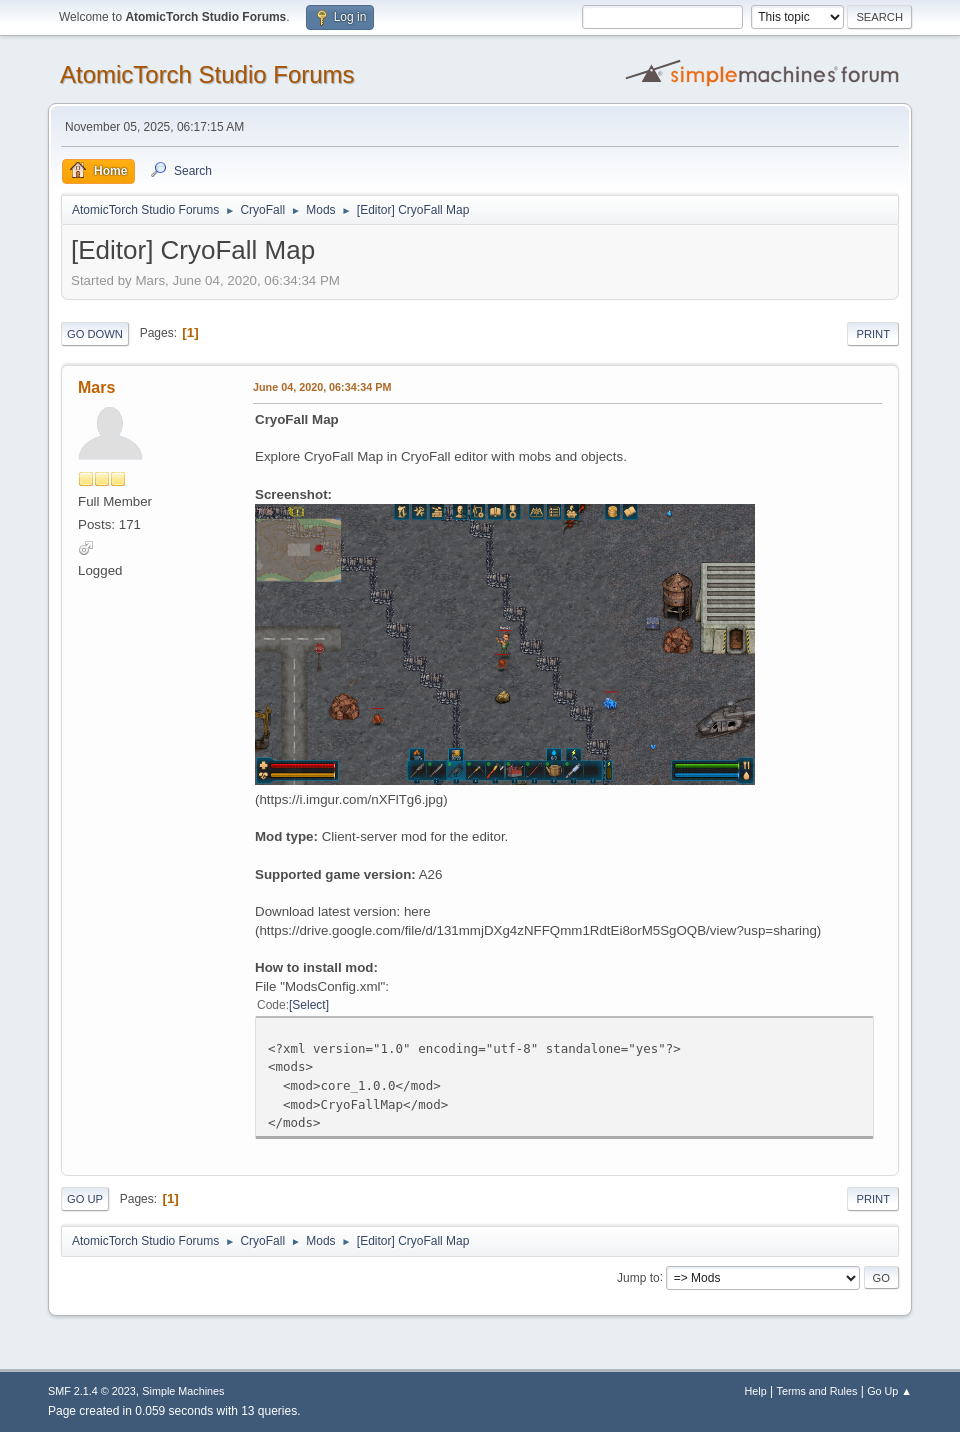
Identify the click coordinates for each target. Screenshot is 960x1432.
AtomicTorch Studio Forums (207, 74)
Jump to (638, 1277)
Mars (96, 387)
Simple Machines (183, 1391)
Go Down (95, 334)
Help (756, 1391)
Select (308, 1005)
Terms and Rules (817, 1391)
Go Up (85, 1199)
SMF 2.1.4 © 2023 (92, 1391)
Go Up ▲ (889, 1391)
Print (873, 334)
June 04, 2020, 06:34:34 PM (322, 387)
